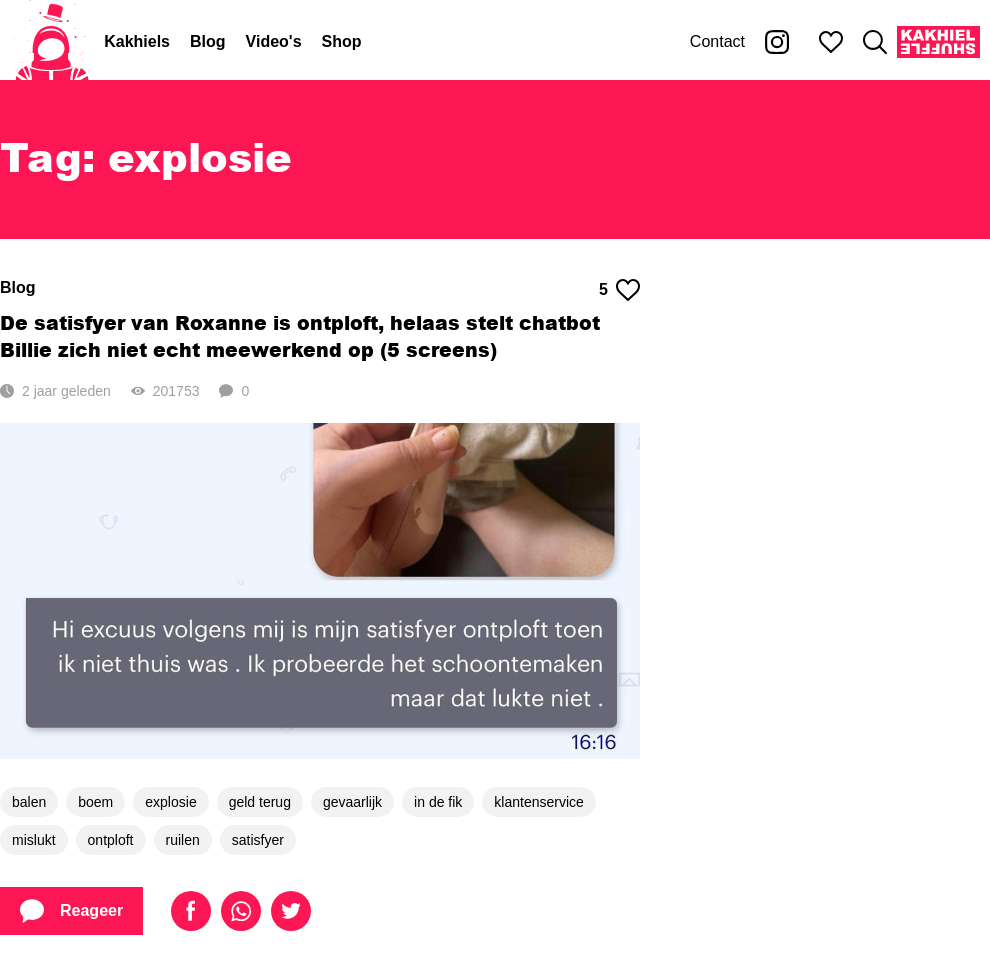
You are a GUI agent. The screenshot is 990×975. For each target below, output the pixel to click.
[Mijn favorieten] (831, 42)
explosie (170, 802)
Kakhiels (137, 41)
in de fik (438, 802)
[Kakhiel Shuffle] (938, 42)
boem (95, 802)
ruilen (183, 840)
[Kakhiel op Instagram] (777, 42)
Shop (342, 41)
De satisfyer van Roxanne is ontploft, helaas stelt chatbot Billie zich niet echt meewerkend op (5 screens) (300, 336)
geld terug (260, 802)
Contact (717, 41)
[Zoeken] (875, 42)
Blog (208, 41)
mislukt (34, 840)
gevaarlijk (352, 802)
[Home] (52, 42)
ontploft (111, 840)
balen (29, 802)
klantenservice (539, 802)
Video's (274, 41)
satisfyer (258, 840)
